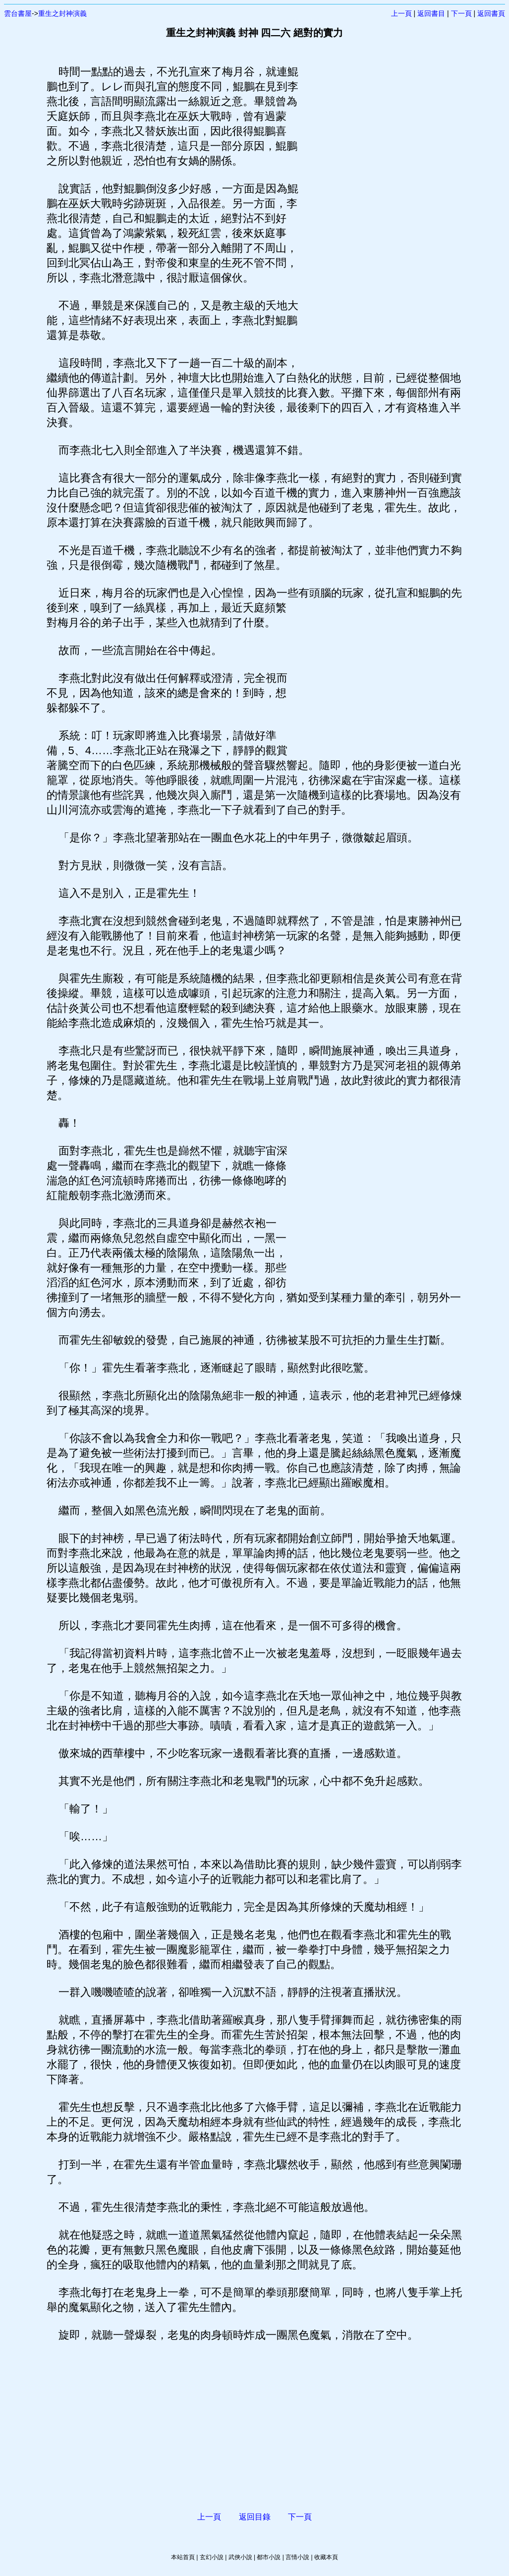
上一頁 (401, 13)
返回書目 (431, 13)
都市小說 (269, 2557)
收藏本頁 (326, 2557)
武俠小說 (240, 2557)
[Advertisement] (381, 213)
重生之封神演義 (62, 13)
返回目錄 (255, 2517)
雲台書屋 (18, 13)
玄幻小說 (212, 2557)
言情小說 (297, 2557)
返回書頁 (491, 13)
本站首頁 (183, 2557)
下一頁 (461, 13)
